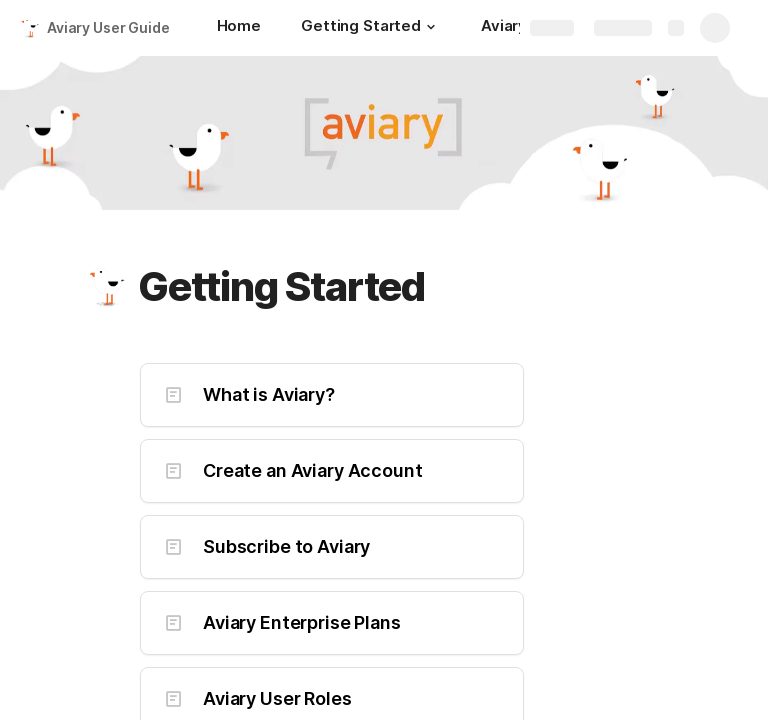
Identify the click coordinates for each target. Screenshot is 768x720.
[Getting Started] (371, 28)
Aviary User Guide (108, 27)
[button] (431, 27)
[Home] (239, 28)
